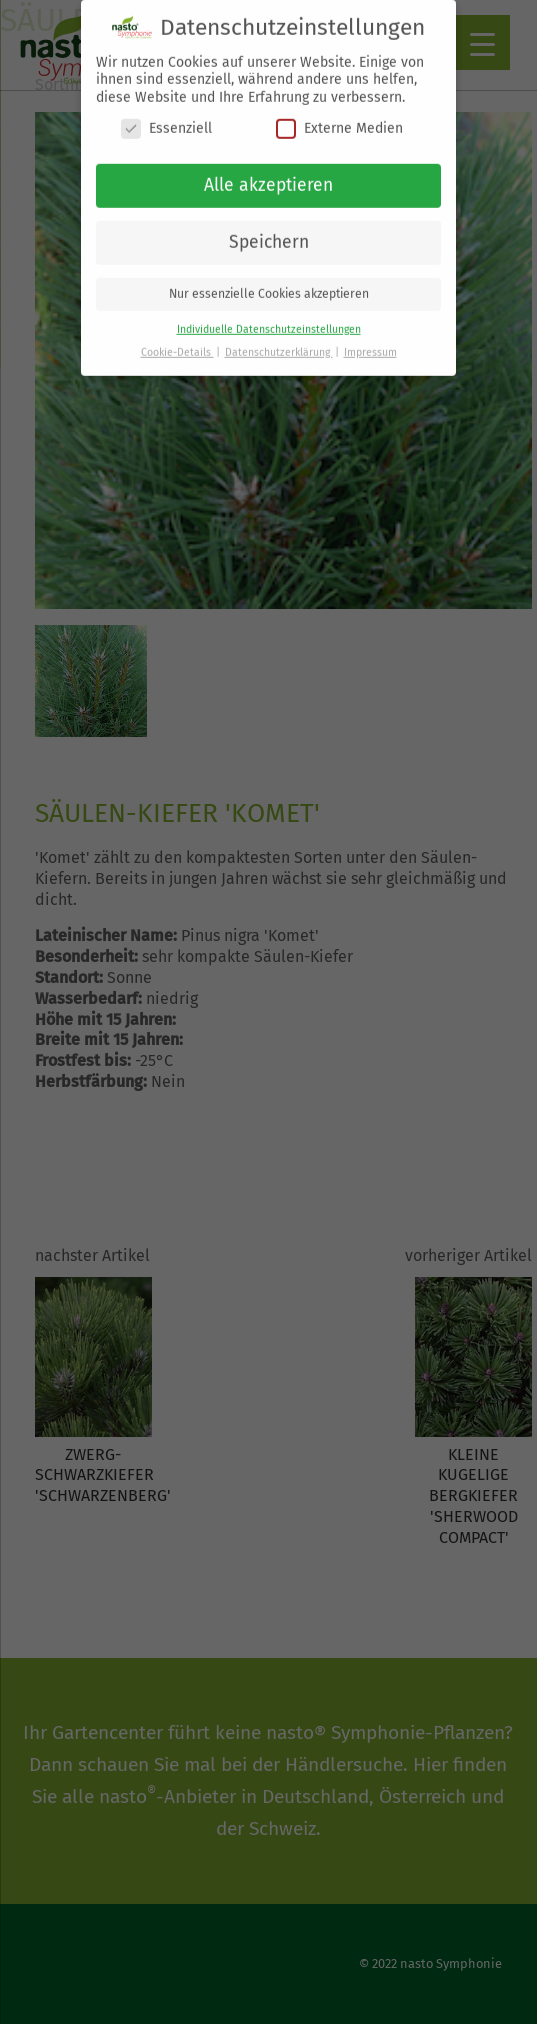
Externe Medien (339, 117)
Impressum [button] (370, 341)
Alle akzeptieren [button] (268, 174)
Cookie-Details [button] (177, 341)
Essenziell (166, 117)
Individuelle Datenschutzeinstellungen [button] (269, 318)
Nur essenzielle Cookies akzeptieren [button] (269, 283)
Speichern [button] (269, 231)
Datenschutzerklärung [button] (279, 341)
